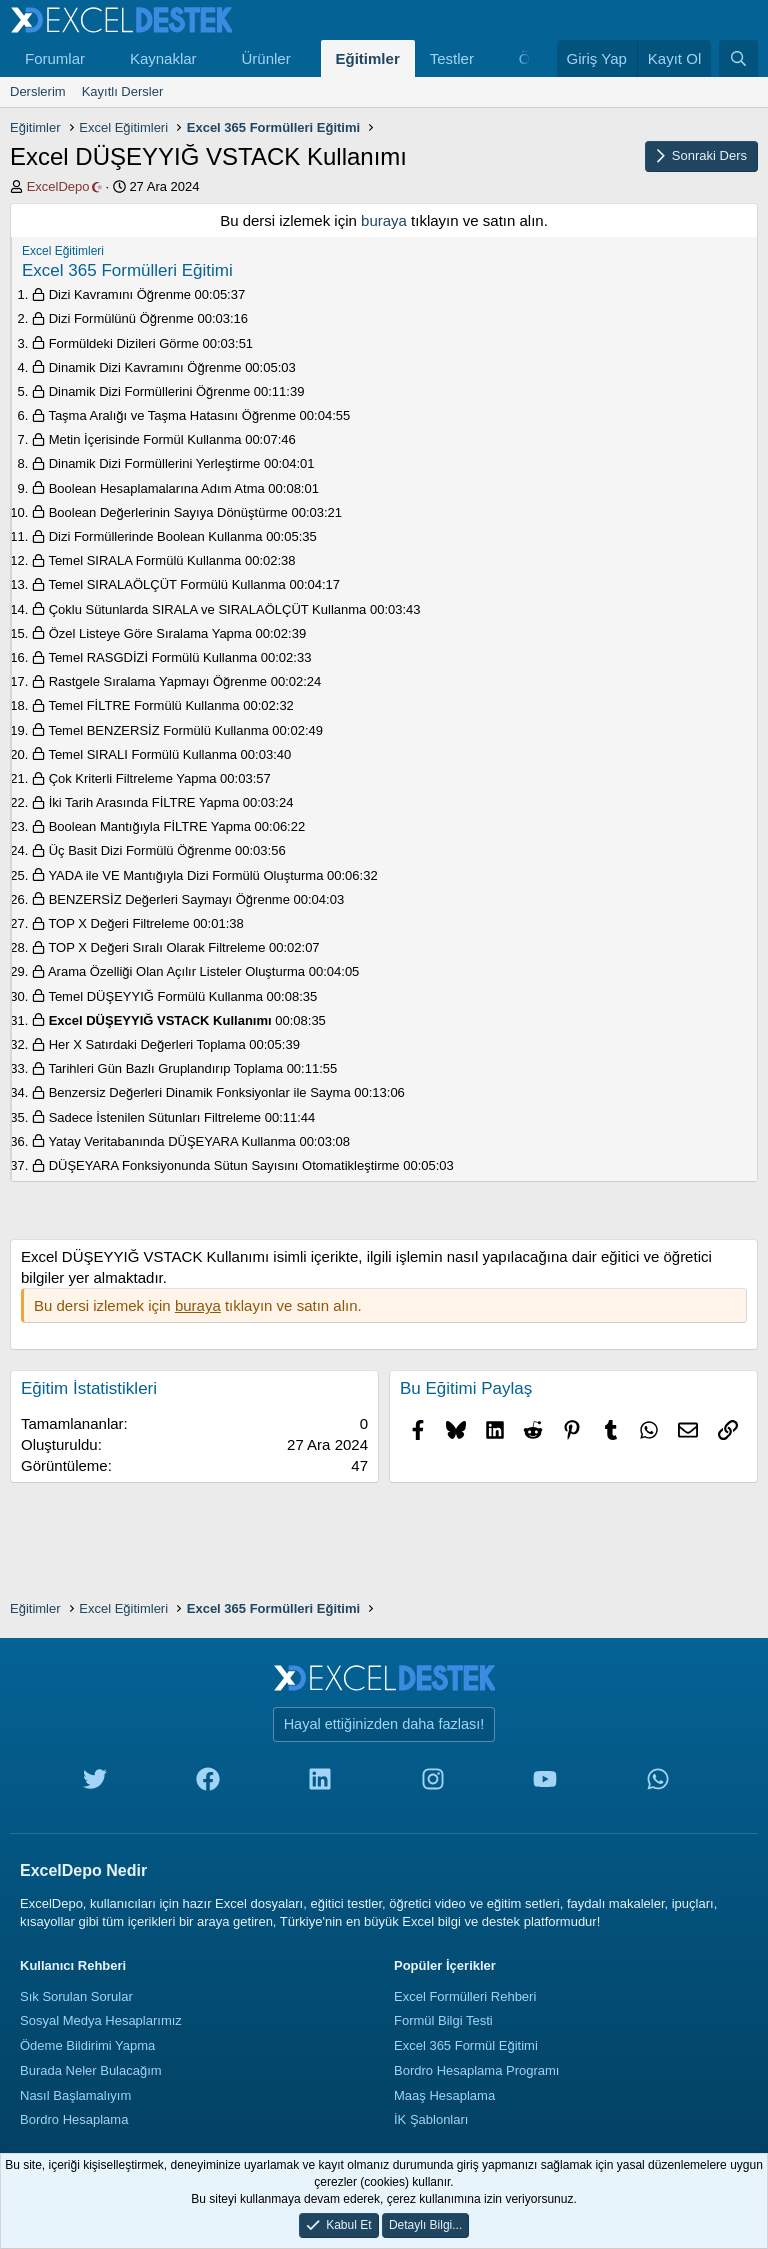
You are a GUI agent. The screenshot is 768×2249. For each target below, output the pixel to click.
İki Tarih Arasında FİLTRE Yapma (144, 802)
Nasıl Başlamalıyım (75, 2095)
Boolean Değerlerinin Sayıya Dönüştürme (168, 512)
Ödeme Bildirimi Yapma (87, 2045)
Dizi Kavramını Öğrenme (120, 294)
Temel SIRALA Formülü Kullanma (144, 560)
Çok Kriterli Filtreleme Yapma (133, 778)
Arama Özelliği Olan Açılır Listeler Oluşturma (176, 971)
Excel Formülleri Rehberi (465, 1996)
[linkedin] (320, 1783)
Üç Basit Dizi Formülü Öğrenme (140, 850)
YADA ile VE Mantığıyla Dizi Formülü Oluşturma (185, 875)
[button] (101, 58)
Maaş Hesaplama (444, 2095)
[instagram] (433, 1783)
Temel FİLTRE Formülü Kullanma (143, 705)
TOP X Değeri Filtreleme (118, 923)
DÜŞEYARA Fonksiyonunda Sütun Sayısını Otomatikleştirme (224, 1165)
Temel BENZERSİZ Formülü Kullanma (158, 730)
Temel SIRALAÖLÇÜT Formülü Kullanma (166, 584)
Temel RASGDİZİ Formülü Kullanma (152, 657)
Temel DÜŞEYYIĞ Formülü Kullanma (155, 996)
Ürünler (265, 58)
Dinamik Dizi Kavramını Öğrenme (145, 367)
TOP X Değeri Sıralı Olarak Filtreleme (156, 947)
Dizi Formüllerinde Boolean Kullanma (156, 536)
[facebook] (208, 1783)
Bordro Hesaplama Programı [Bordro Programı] (476, 2070)
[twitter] (95, 1783)
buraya (384, 220)
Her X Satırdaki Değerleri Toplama (147, 1044)
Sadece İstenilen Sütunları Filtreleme (155, 1117)
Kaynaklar (163, 58)
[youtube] (545, 1783)
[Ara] (738, 58)
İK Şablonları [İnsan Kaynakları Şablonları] (431, 2119)
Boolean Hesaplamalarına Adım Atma (157, 488)
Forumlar (55, 58)
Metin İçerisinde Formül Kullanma (145, 439)
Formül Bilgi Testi (443, 2020)
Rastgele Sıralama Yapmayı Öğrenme (158, 681)
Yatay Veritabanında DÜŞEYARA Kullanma (171, 1141)
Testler (452, 58)
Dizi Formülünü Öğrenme (121, 318)
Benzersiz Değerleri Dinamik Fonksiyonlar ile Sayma (200, 1092)
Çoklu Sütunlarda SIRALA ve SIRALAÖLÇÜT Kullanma (208, 609)
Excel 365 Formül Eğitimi (466, 2045)
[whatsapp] (658, 1783)
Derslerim (38, 91)
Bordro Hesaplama (74, 2119)
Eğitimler (368, 58)
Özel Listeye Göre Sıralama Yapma (150, 633)
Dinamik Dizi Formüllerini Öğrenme (150, 391)
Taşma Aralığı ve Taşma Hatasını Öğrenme (172, 415)
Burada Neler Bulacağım (91, 2070)
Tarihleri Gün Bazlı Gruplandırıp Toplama (165, 1068)
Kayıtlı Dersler (123, 91)
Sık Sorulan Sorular (76, 1996)
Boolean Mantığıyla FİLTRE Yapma (150, 826)
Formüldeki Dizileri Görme (124, 343)
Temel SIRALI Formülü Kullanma (142, 754)
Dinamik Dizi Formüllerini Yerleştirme (155, 463)
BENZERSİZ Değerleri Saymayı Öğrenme (169, 899)
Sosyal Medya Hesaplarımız (101, 2020)
